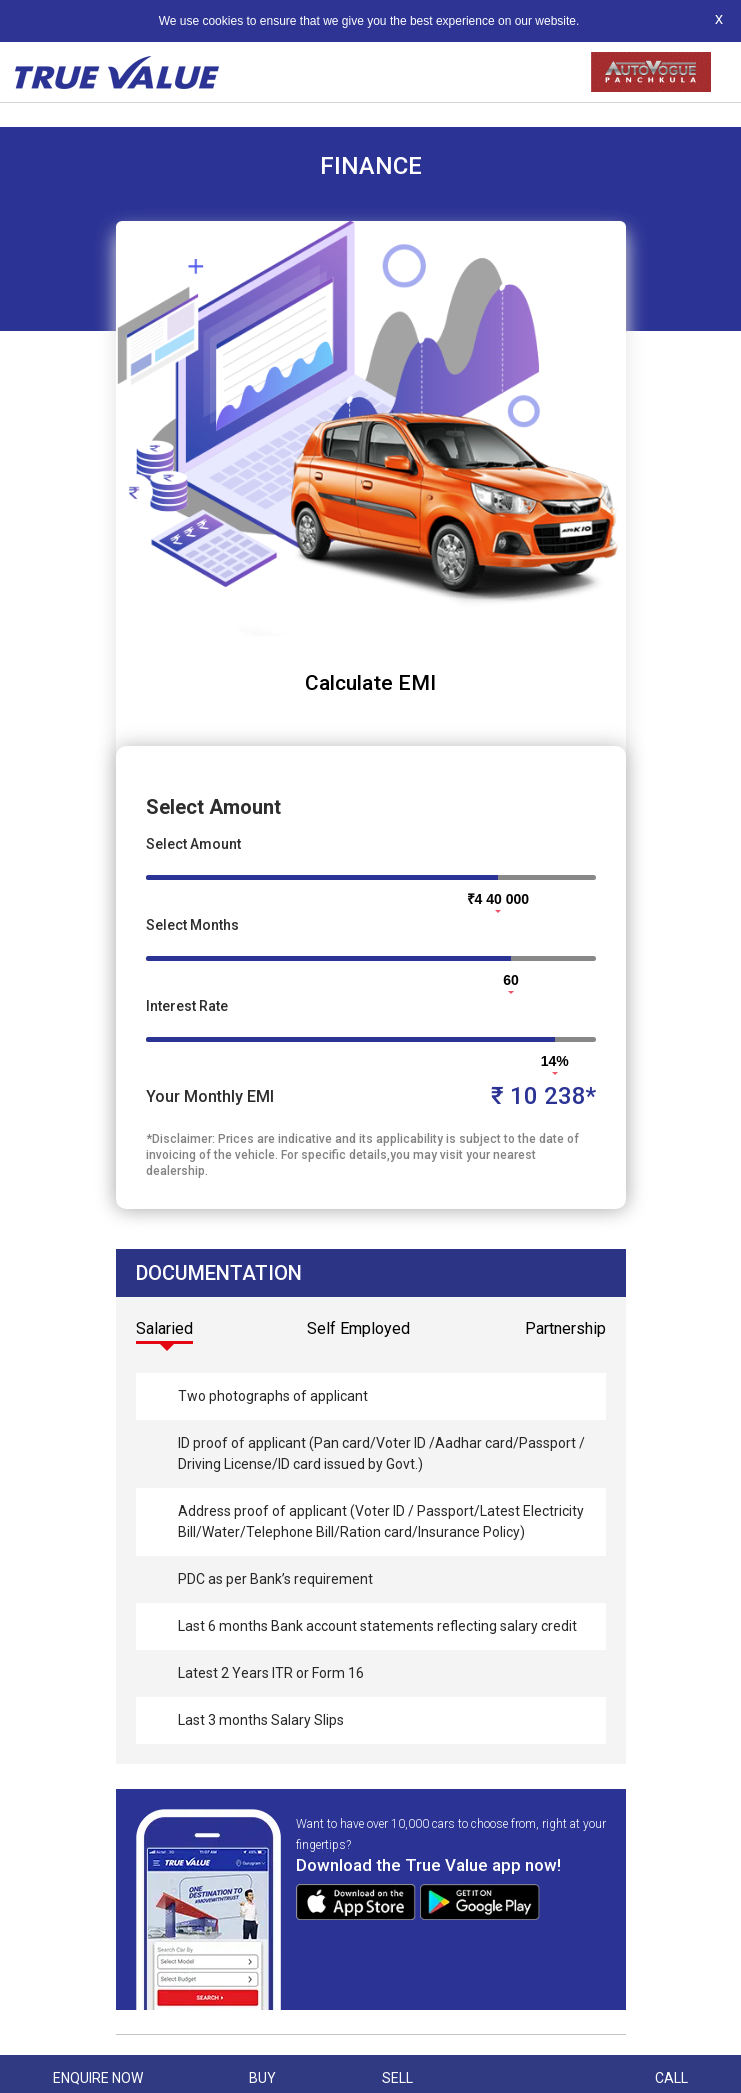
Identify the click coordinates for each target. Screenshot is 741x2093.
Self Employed (358, 1328)
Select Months (192, 925)
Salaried (164, 1328)
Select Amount (193, 844)
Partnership (565, 1328)
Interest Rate (187, 1006)
